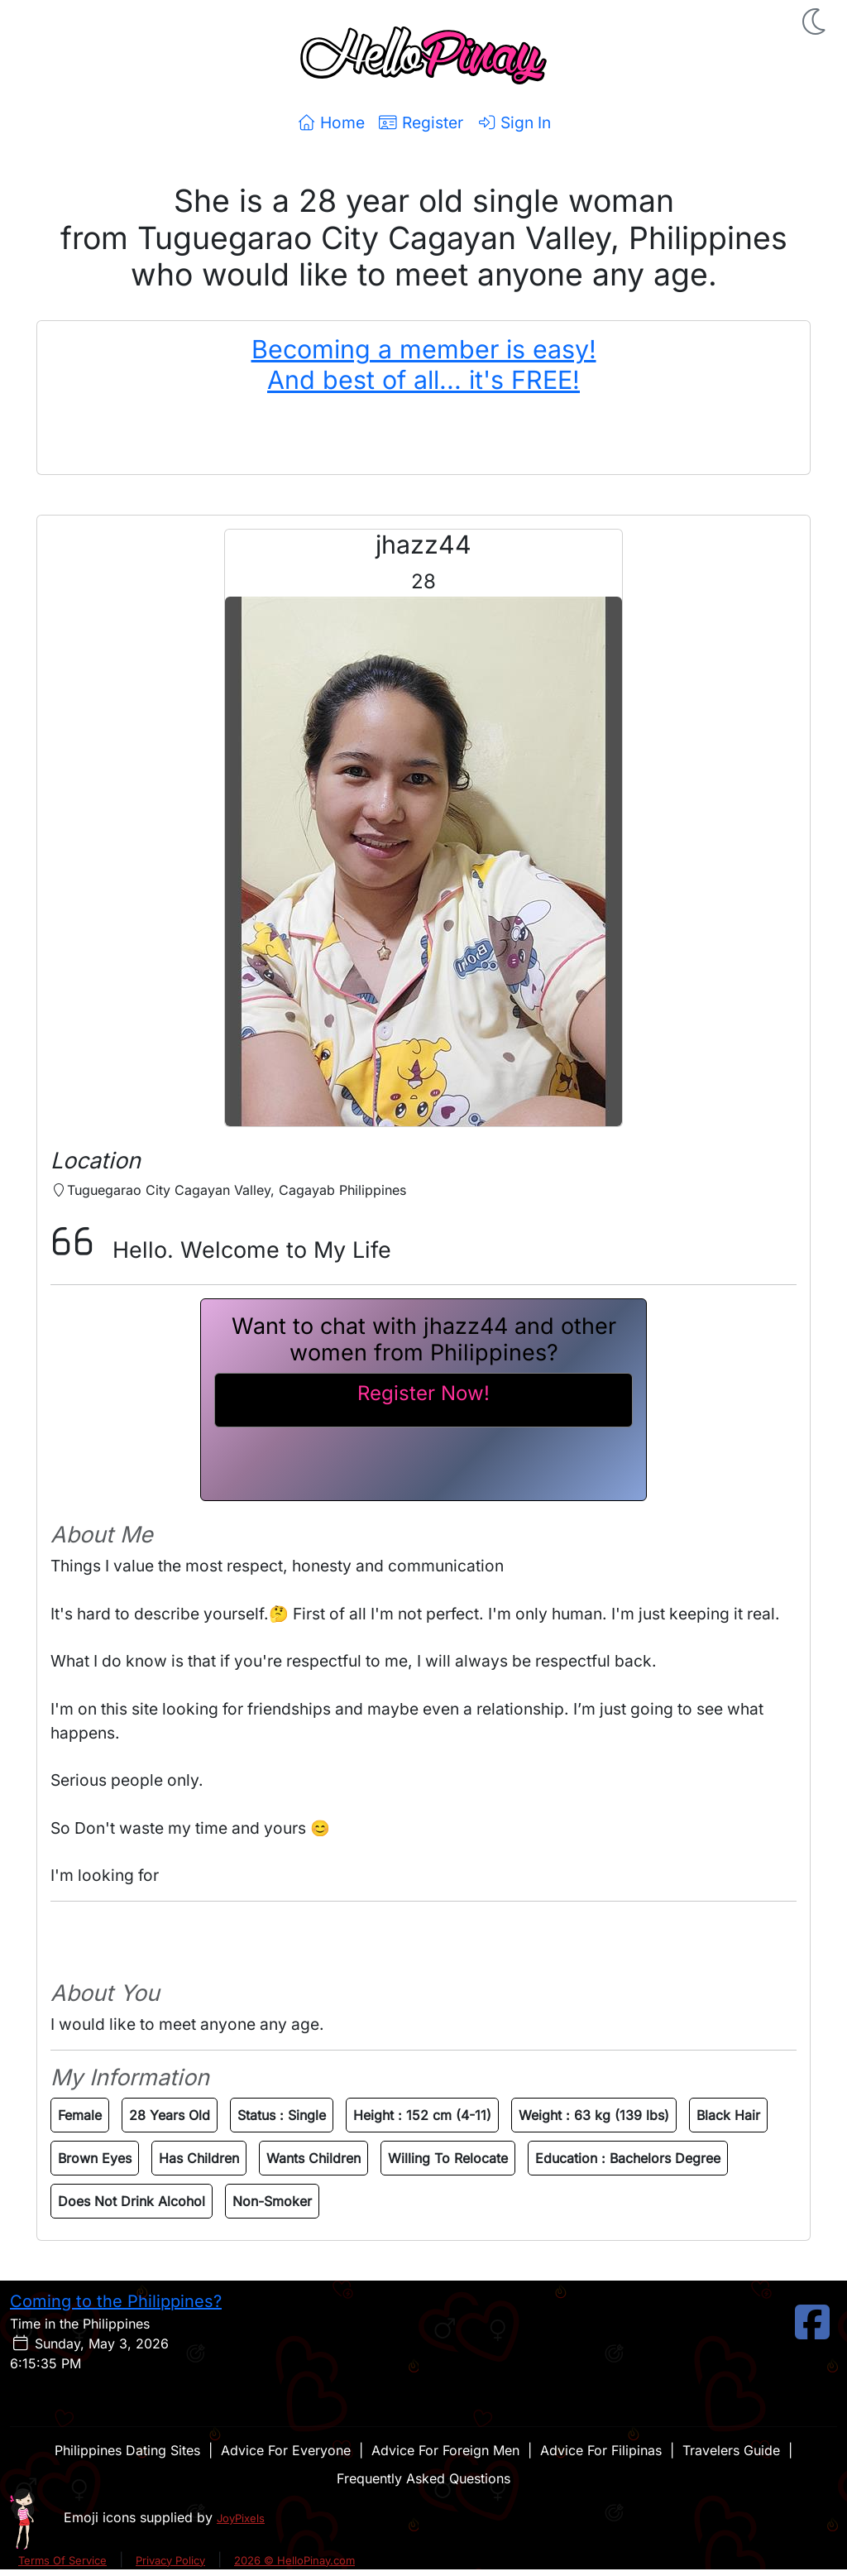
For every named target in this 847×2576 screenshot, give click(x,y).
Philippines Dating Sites (127, 2450)
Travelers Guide (731, 2450)
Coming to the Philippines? (116, 2301)
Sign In (513, 122)
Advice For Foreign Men (445, 2450)
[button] (815, 21)
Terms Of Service (62, 2560)
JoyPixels (241, 2518)
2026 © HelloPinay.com (294, 2560)
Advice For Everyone (286, 2450)
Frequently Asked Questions (423, 2478)
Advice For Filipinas (601, 2450)
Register (420, 122)
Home (330, 122)
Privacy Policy (170, 2560)
